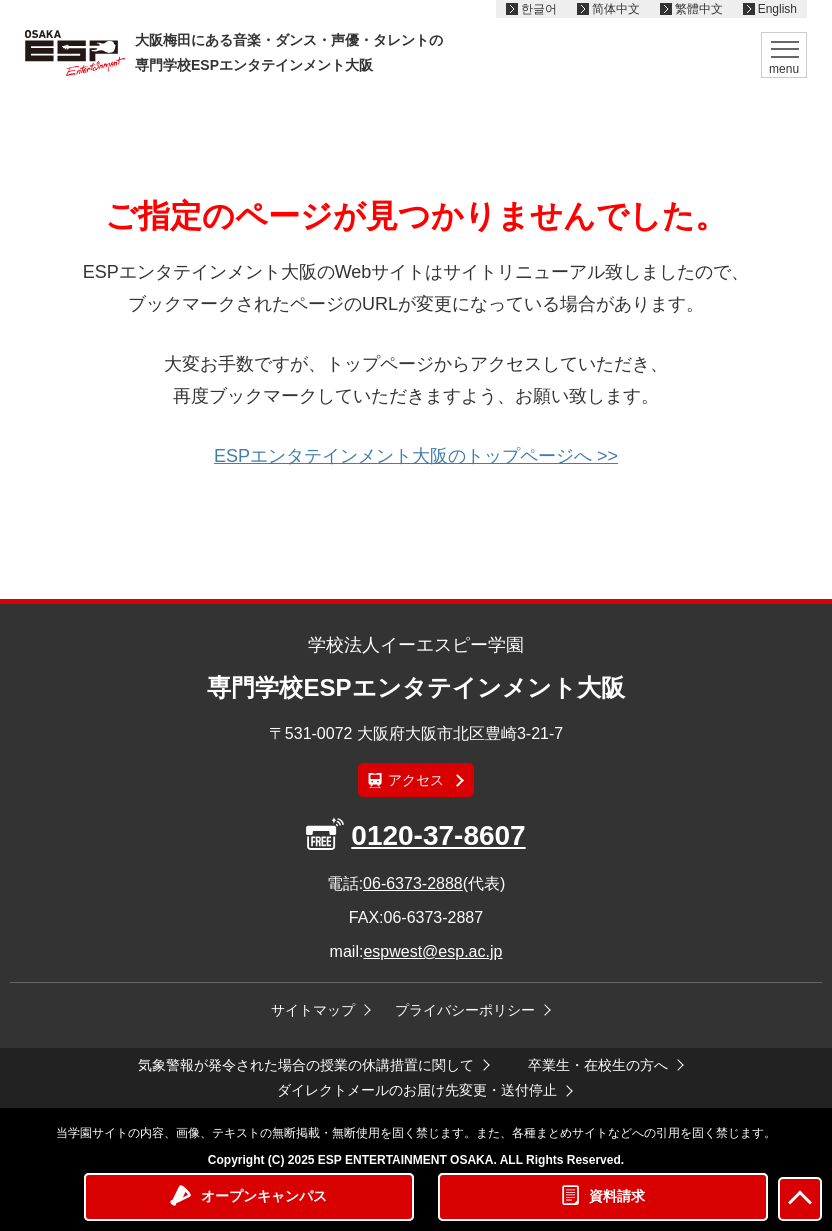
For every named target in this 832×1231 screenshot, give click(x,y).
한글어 (539, 9)
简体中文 (616, 9)
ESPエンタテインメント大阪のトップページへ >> (416, 456)
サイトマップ (313, 1010)
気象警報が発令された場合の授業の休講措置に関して (306, 1065)
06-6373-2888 (413, 883)
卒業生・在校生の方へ (598, 1065)
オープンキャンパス (264, 1196)
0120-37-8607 (438, 835)
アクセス (416, 780)
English (777, 9)
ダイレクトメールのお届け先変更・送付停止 (417, 1090)
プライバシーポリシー (465, 1010)
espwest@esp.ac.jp (432, 951)
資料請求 (617, 1196)
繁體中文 (699, 9)
